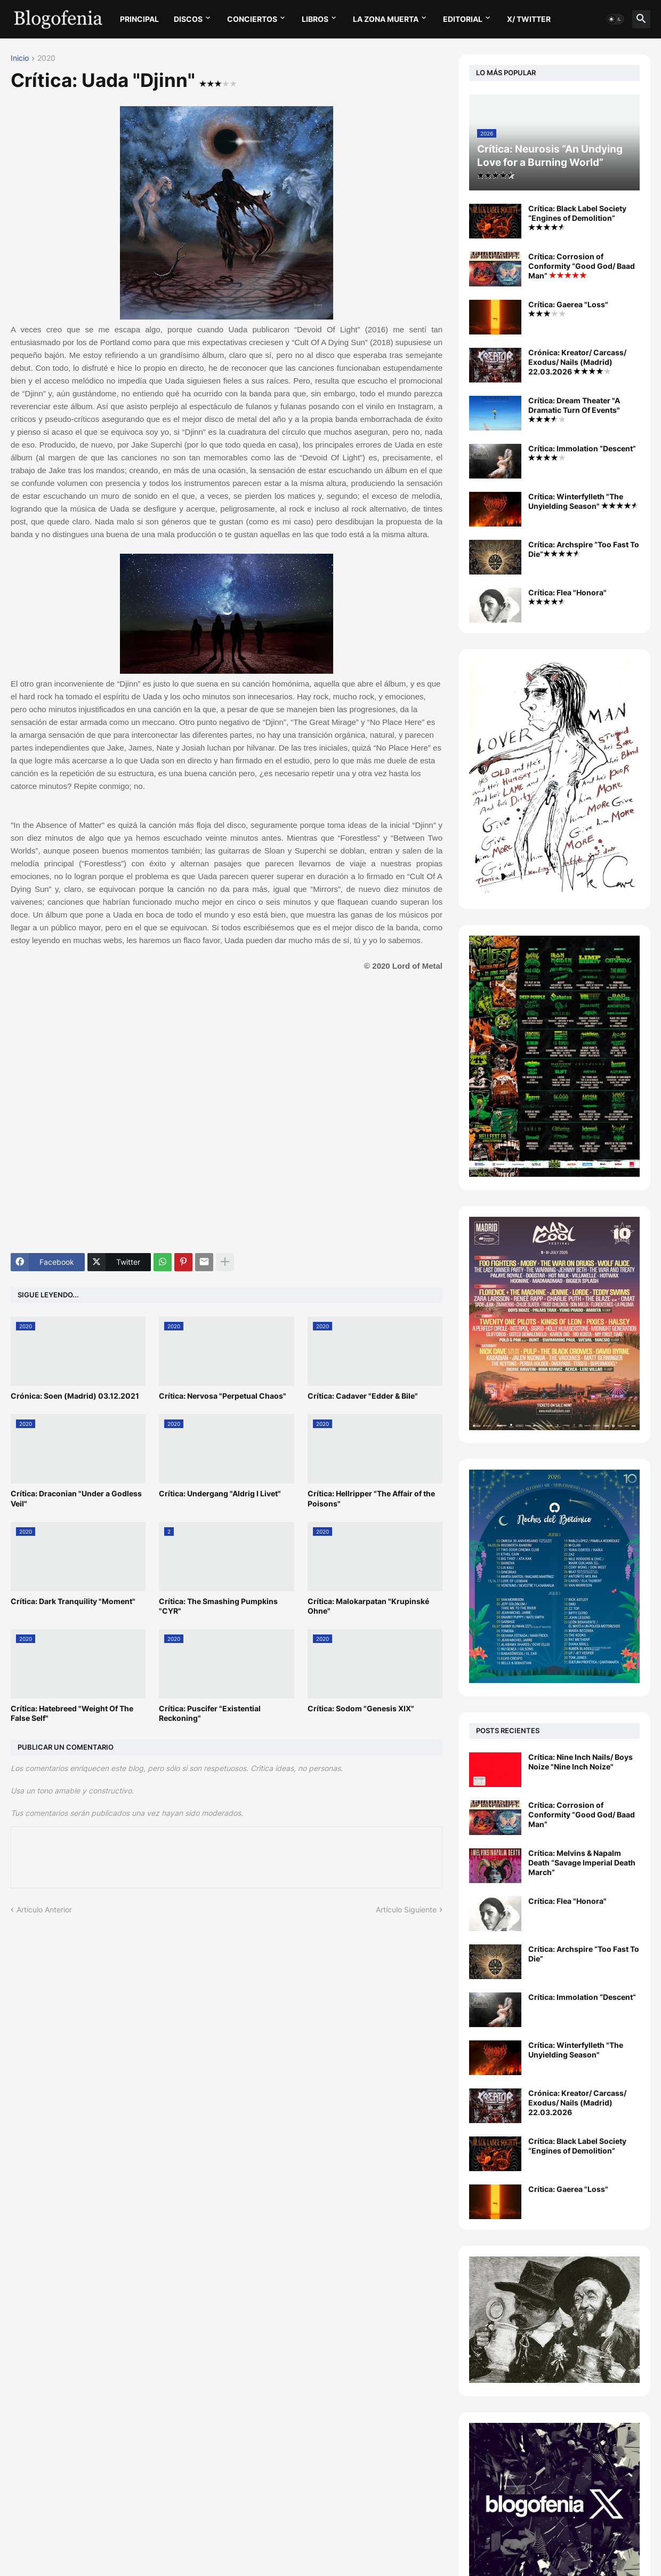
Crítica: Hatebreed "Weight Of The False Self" (72, 1713)
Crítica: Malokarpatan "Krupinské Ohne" (368, 1606)
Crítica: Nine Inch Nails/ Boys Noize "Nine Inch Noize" (580, 1761)
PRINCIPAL (139, 18)
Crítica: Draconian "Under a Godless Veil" (76, 1498)
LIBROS (315, 18)
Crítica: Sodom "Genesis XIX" (361, 1708)
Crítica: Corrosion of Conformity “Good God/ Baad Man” (581, 266)
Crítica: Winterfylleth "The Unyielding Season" (583, 501)
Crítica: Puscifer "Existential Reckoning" (210, 1713)
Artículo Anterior (44, 1909)
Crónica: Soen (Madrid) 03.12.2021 (75, 1395)
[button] (615, 19)
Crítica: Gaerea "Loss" (568, 308)
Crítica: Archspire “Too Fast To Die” (583, 549)
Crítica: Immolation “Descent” (582, 452)
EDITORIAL (462, 18)
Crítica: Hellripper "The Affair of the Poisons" (371, 1498)
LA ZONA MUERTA (385, 18)
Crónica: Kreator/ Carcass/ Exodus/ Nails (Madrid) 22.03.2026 (577, 362)
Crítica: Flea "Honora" (567, 596)
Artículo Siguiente (406, 1909)
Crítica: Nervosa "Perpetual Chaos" (222, 1395)
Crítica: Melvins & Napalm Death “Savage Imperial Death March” (581, 1862)
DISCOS (188, 18)
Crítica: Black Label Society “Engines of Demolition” (577, 217)
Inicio (20, 58)
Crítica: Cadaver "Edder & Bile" (363, 1395)
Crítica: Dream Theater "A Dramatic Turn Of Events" (574, 409)
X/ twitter (529, 18)
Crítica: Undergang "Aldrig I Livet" (220, 1493)
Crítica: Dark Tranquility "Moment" (73, 1601)
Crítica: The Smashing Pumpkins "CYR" (218, 1606)
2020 (46, 58)
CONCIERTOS (252, 18)
